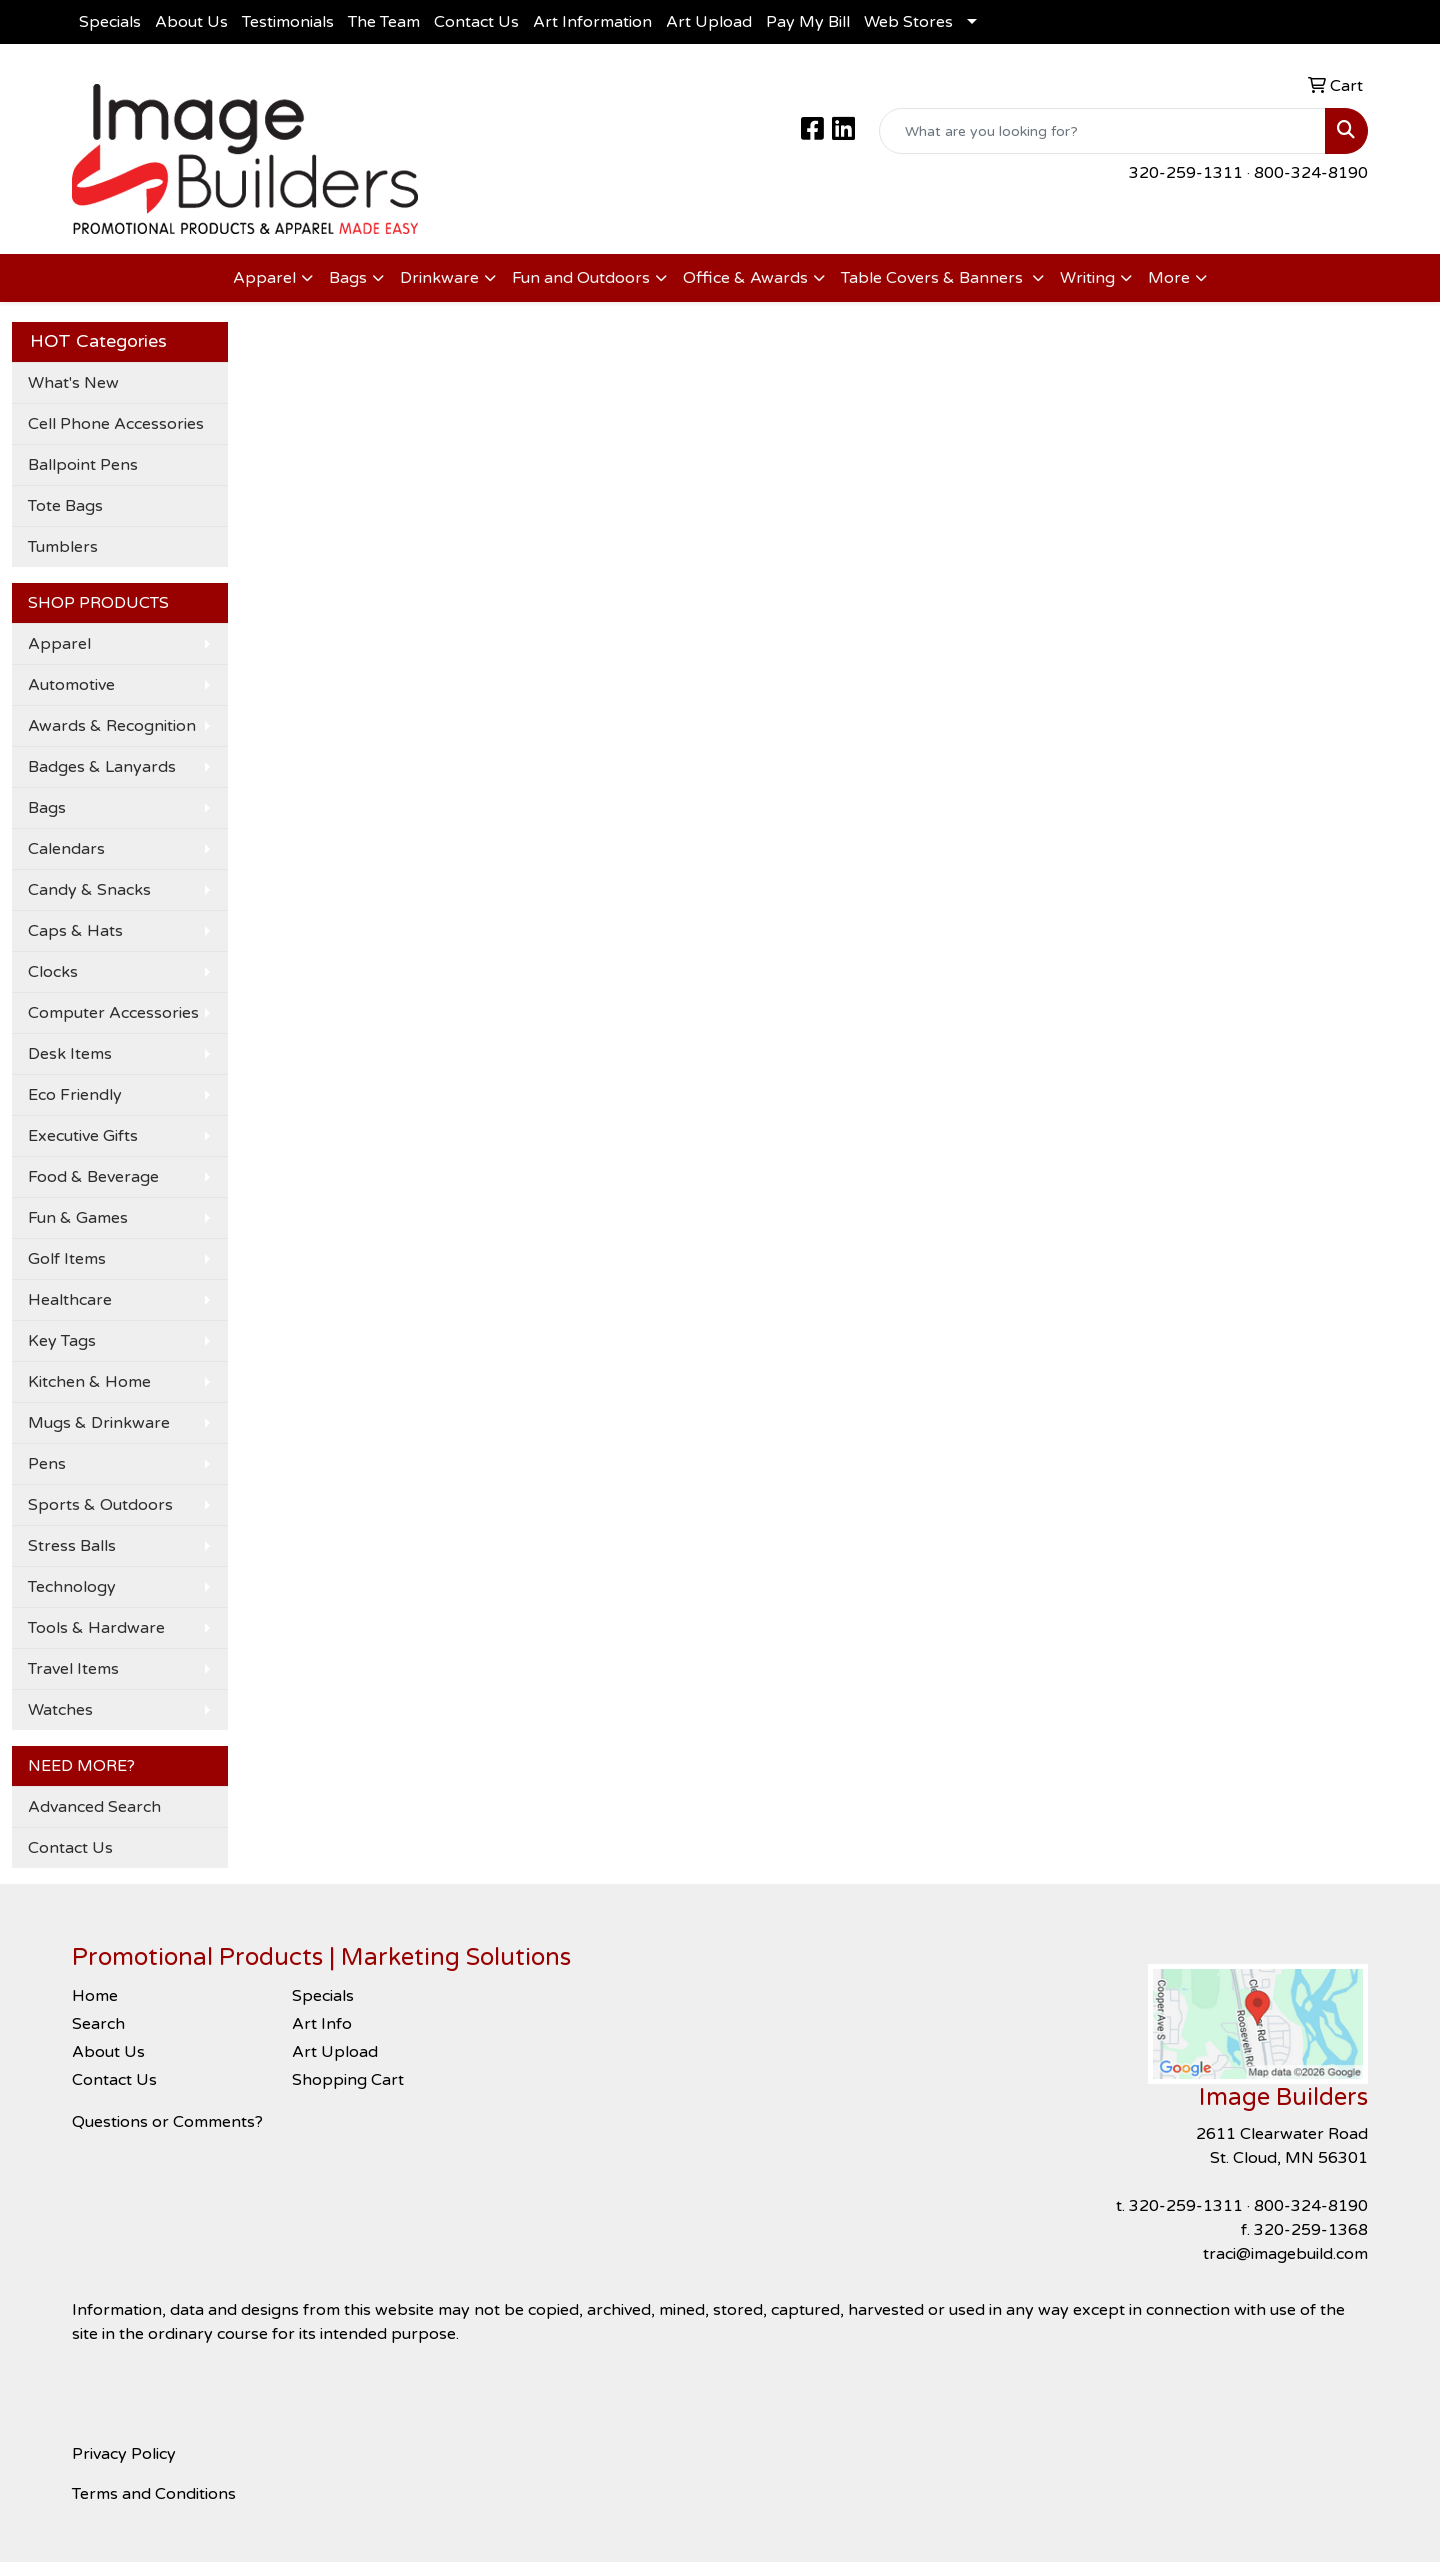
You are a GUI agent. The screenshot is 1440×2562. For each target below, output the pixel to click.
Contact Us (476, 22)
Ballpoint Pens (83, 465)
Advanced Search (94, 1807)
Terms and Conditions (154, 2494)
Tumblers (63, 547)
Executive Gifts (83, 1136)
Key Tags (62, 1341)
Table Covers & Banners (934, 278)
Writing (1087, 278)
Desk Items (70, 1054)
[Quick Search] (1102, 131)
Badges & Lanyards (102, 767)
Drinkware (439, 278)
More (1169, 278)
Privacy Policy (124, 2454)
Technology (72, 1587)
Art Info (322, 2024)
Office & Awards (745, 278)
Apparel (264, 278)
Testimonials (288, 22)
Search (98, 2024)
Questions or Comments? (167, 2122)
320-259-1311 (1186, 173)
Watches (60, 1710)
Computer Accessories (113, 1013)
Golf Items (67, 1259)
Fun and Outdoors (581, 278)
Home (95, 1996)
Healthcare (70, 1300)
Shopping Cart (348, 2080)
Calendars (66, 849)
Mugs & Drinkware (99, 1423)
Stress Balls (72, 1546)
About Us (191, 22)
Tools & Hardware (96, 1628)
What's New (73, 383)
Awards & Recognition (112, 726)
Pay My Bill (808, 22)
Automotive (71, 685)
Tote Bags (65, 506)
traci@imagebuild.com (1285, 2254)
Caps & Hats (75, 931)
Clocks (53, 972)
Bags (348, 278)
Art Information (592, 22)
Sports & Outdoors (100, 1505)
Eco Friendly (75, 1095)
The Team (384, 22)
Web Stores (908, 22)
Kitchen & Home (89, 1382)
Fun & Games (78, 1218)
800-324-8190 (1311, 173)
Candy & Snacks (89, 890)
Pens (47, 1464)
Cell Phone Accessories (116, 424)
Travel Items (73, 1669)
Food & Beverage (93, 1177)
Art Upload (709, 22)
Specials (110, 22)
